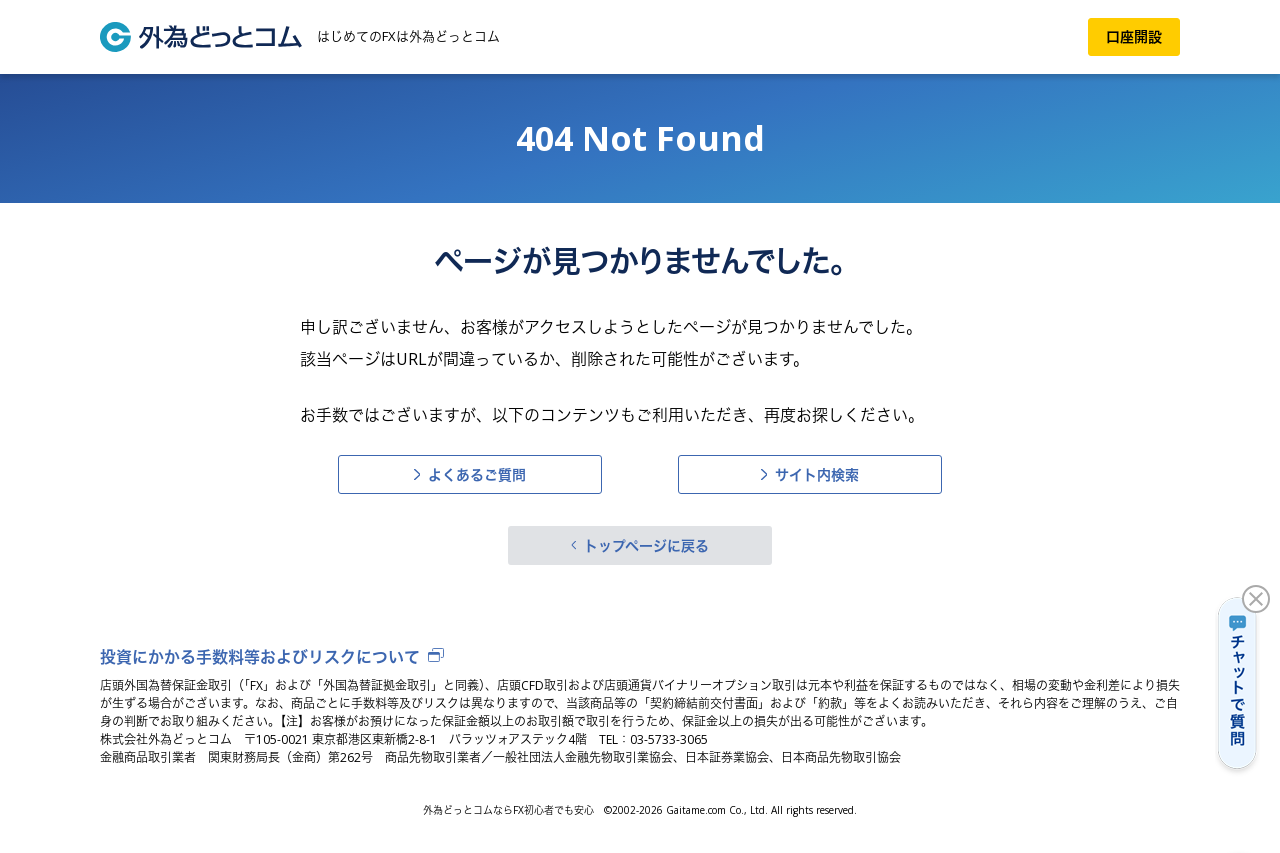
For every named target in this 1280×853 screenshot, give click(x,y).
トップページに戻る (646, 545)
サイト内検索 (817, 474)
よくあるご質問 (477, 474)
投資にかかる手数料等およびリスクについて (260, 657)
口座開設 (1134, 36)
